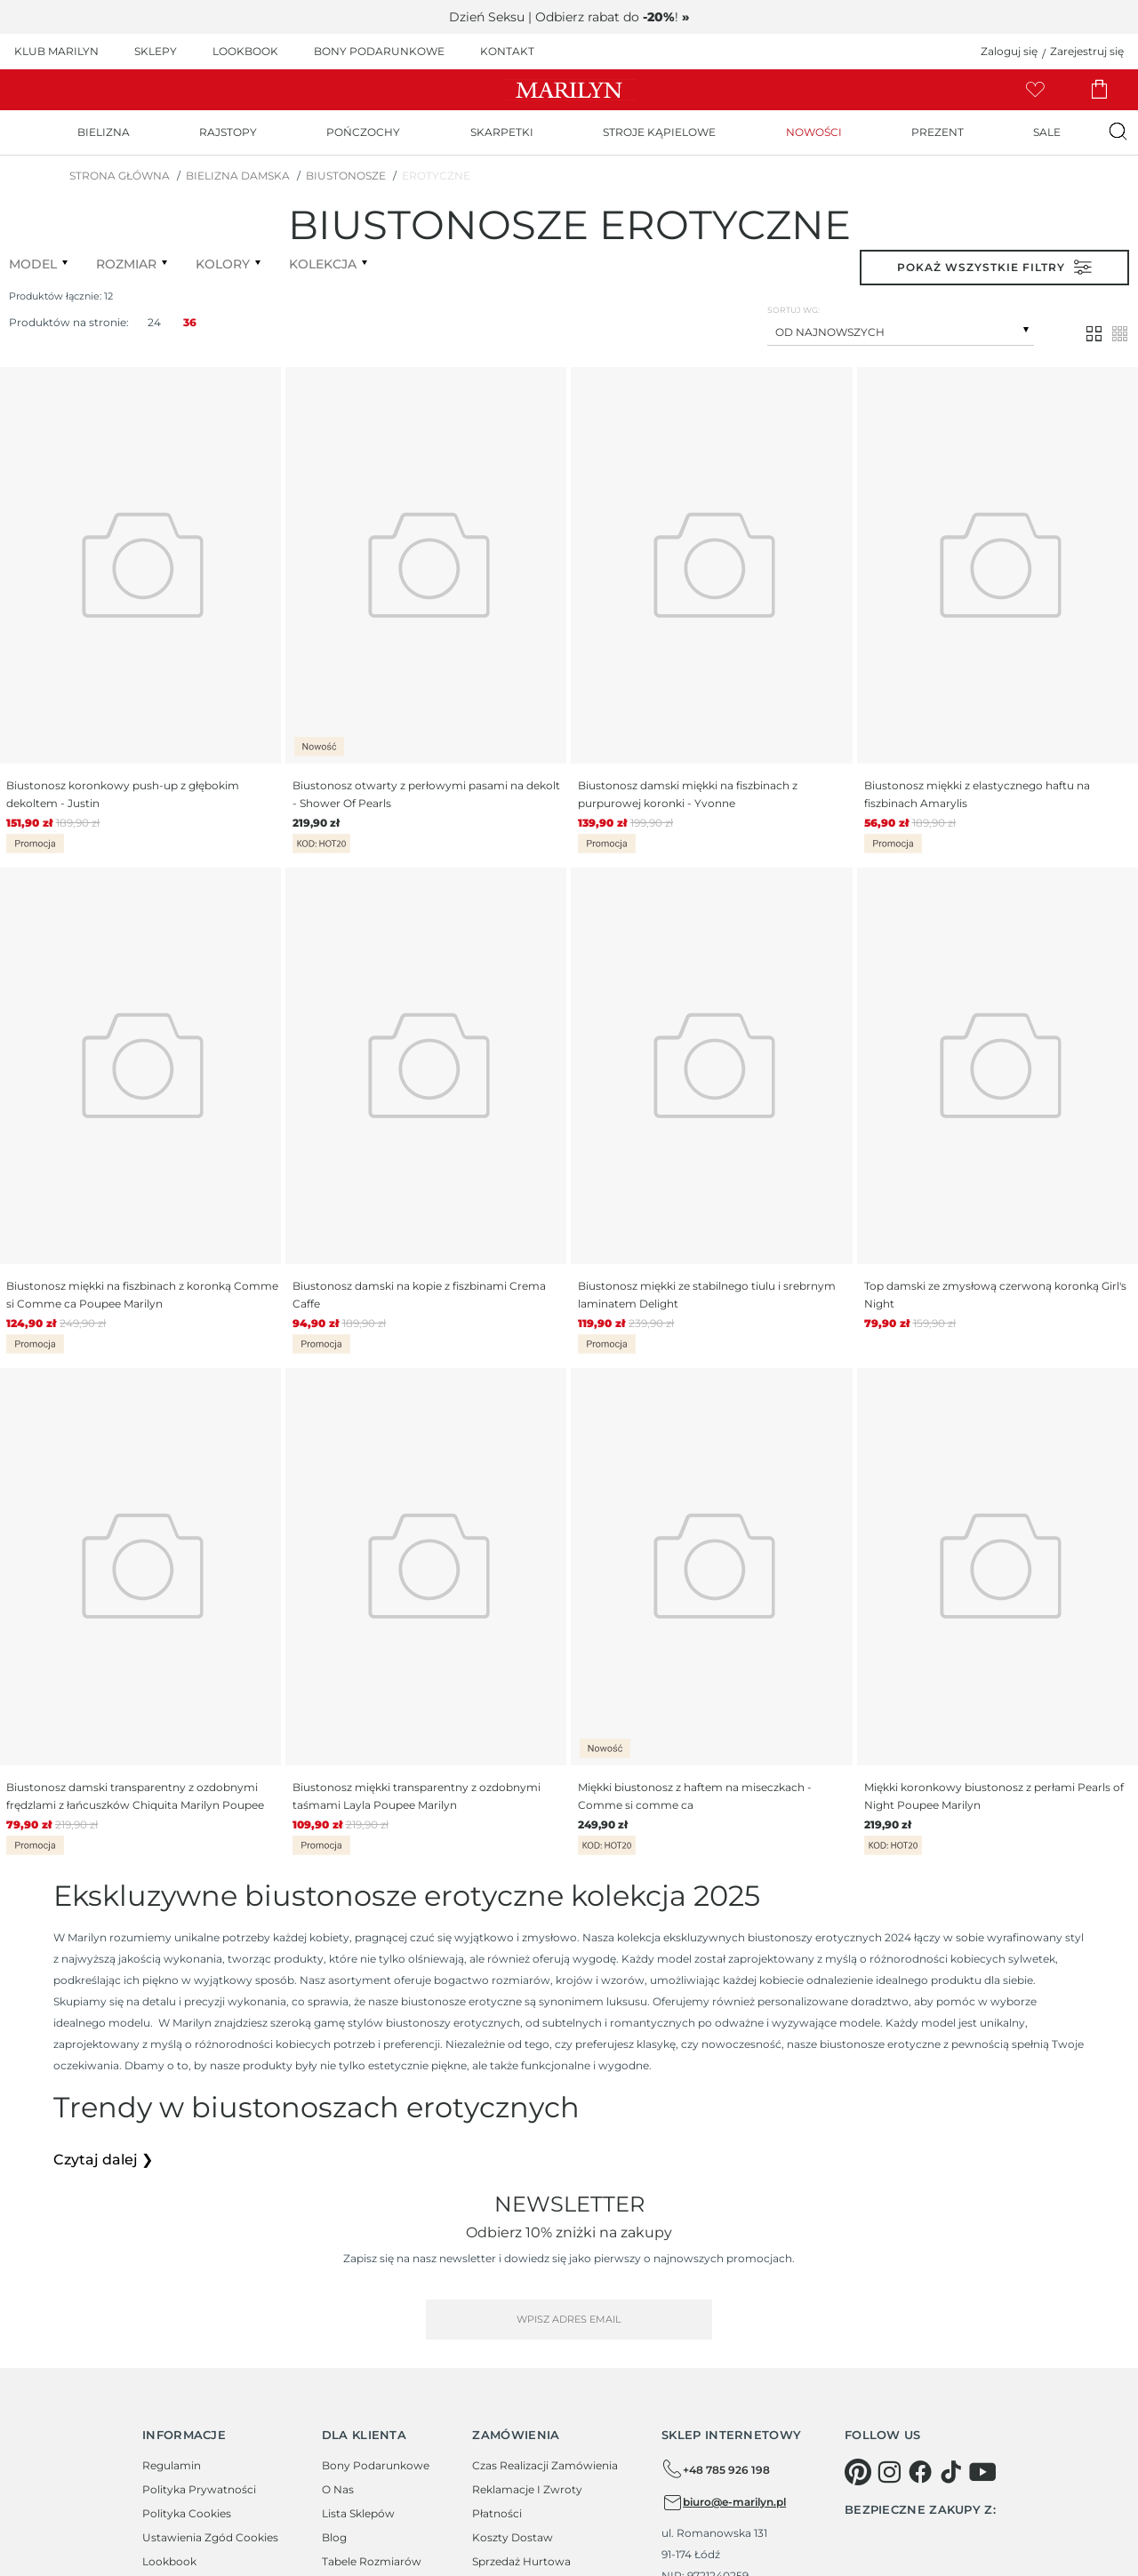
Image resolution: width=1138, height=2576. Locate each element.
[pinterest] (858, 2472)
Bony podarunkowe (375, 2465)
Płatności (497, 2513)
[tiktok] (951, 2472)
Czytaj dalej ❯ (103, 2159)
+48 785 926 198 (715, 2469)
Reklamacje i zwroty (527, 2489)
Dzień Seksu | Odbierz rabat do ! (569, 17)
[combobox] (900, 330)
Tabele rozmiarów (371, 2561)
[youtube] (982, 2472)
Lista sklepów (358, 2513)
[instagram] (889, 2472)
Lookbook (169, 2561)
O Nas (338, 2489)
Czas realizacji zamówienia (545, 2465)
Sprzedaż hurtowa (521, 2561)
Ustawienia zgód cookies (210, 2537)
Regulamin (171, 2465)
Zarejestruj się (1087, 51)
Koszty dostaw (512, 2537)
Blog (334, 2537)
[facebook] (920, 2472)
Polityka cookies (186, 2513)
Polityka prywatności (199, 2489)
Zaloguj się (1009, 51)
